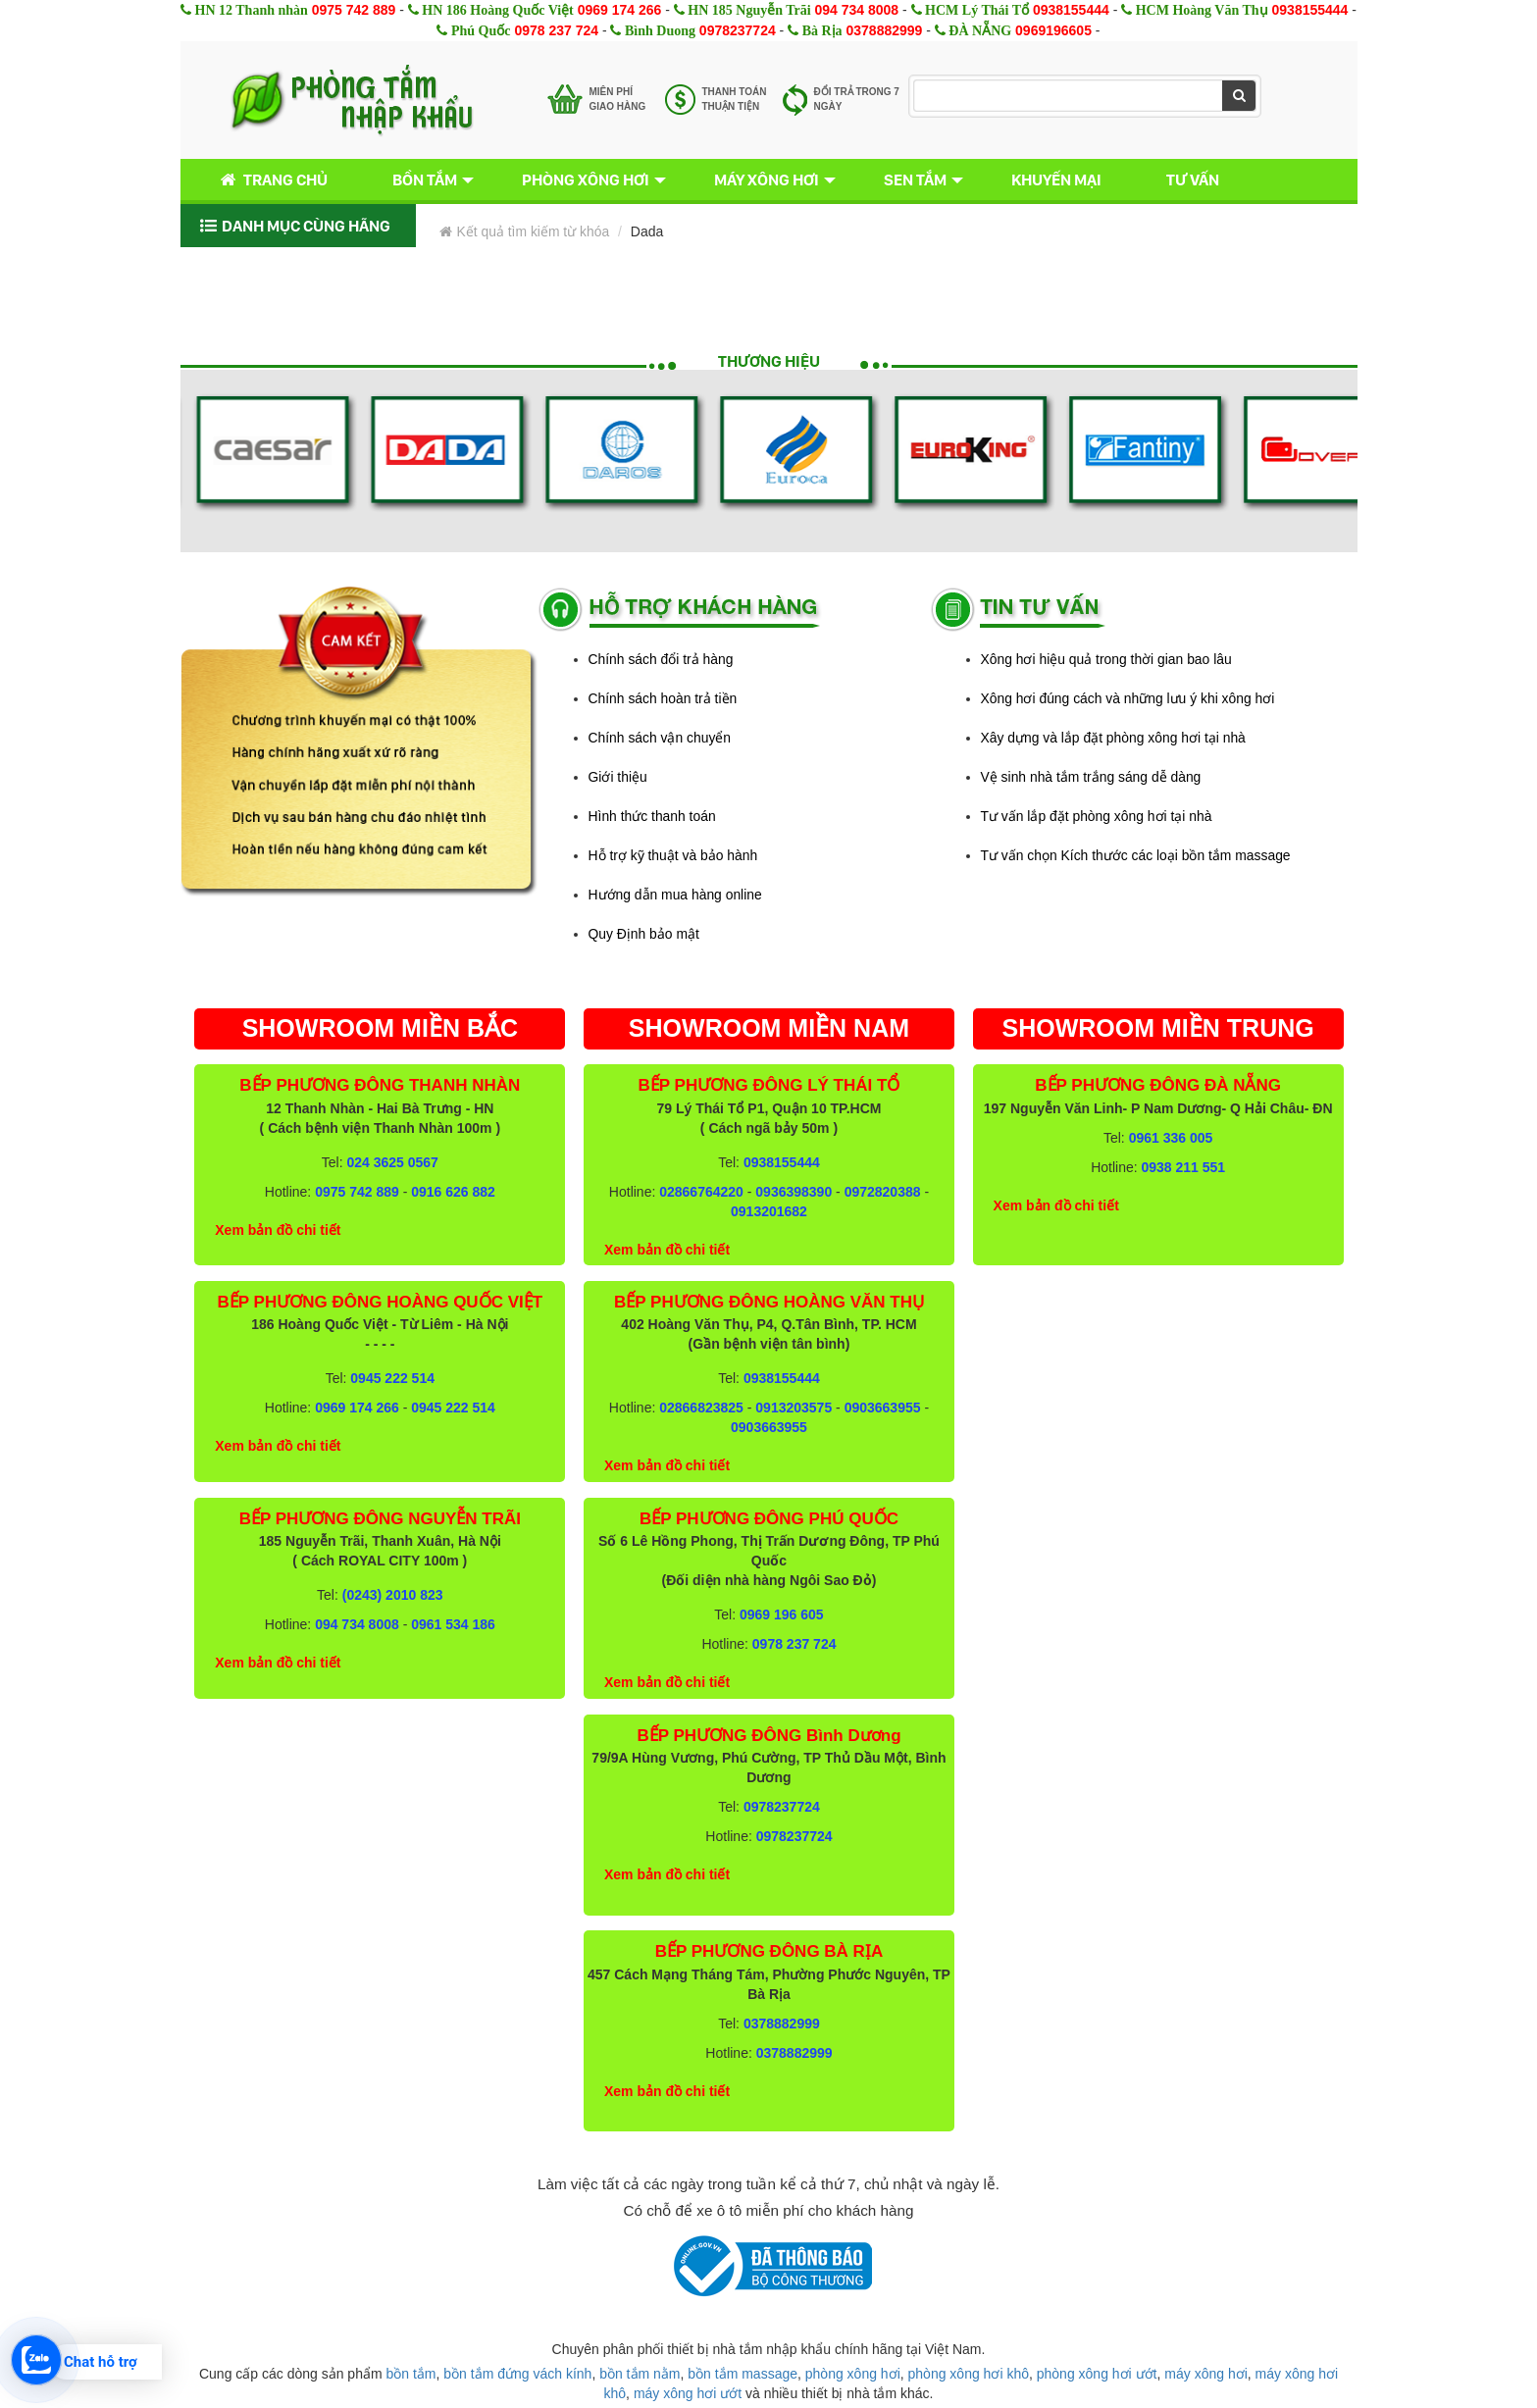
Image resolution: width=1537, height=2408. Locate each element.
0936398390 (793, 1192)
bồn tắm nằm (639, 2374)
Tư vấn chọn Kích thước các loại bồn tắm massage (1136, 855)
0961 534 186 (453, 1624)
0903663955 (883, 1407)
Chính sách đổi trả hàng (661, 659)
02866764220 (701, 1192)
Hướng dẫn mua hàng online (675, 894)
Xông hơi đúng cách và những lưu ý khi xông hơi (1128, 698)
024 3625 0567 (391, 1162)
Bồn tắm (424, 179)
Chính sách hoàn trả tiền (663, 698)
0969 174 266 (620, 10)
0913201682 (769, 1211)
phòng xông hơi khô (968, 2374)
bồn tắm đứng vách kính (517, 2374)
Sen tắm (915, 179)
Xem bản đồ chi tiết (277, 1230)
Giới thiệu (618, 777)
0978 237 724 (556, 30)
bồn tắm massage (742, 2374)
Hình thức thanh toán (652, 816)
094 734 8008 (857, 10)
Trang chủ (270, 180)
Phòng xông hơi (585, 179)
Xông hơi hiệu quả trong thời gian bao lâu (1106, 659)
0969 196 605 (782, 1614)
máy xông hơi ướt (688, 2393)
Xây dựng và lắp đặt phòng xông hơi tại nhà (1113, 737)
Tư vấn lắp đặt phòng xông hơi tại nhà (1096, 816)
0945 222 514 (392, 1378)
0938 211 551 (1183, 1167)
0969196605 (1053, 30)
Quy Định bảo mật (644, 934)
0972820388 (883, 1192)
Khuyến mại (1056, 179)
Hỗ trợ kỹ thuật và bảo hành (673, 855)
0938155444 (1071, 10)
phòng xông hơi (852, 2374)
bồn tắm (411, 2374)
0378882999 (884, 30)
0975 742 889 (354, 10)
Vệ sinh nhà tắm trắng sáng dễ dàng (1091, 777)
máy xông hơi (1205, 2374)
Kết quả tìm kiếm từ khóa (524, 231)
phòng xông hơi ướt (1097, 2374)
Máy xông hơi (766, 179)
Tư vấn (1192, 179)
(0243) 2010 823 (392, 1595)
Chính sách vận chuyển (660, 737)
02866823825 (701, 1407)
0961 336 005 (1171, 1138)
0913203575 (793, 1407)
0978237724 (737, 30)
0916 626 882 (453, 1192)
